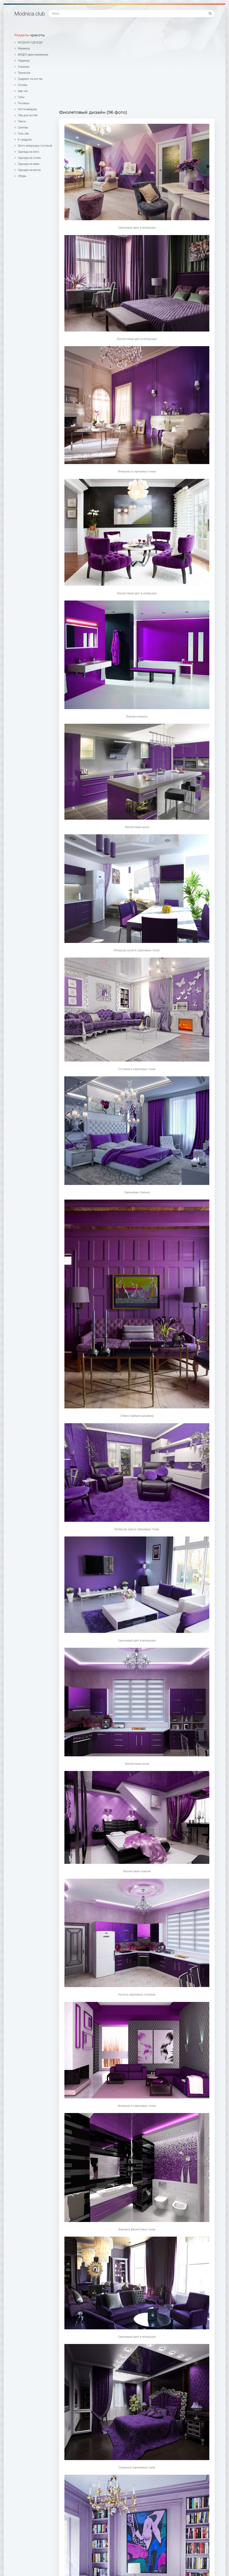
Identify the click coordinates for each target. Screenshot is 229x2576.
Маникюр (24, 48)
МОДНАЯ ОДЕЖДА (30, 42)
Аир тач (23, 91)
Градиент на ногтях (30, 79)
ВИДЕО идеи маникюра (33, 54)
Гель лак (23, 133)
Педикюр (24, 60)
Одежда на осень (29, 158)
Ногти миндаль (27, 109)
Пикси (22, 121)
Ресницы (23, 103)
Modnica (29, 14)
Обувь (22, 176)
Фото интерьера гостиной (35, 145)
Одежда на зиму (28, 164)
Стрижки (23, 66)
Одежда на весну (29, 170)
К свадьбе (25, 139)
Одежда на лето (28, 151)
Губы (21, 97)
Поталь (22, 85)
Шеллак (23, 127)
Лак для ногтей (27, 115)
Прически (24, 72)
